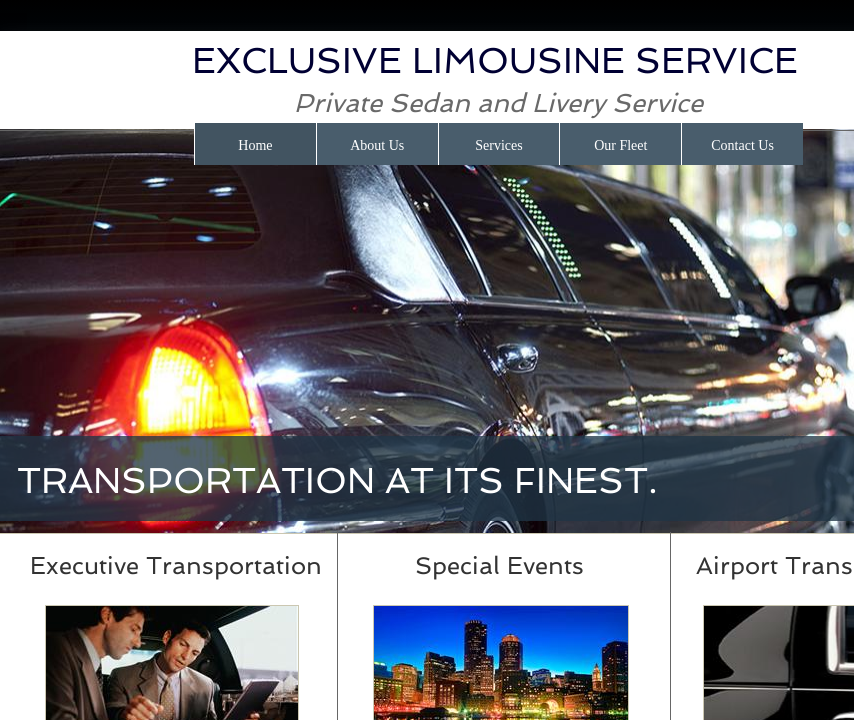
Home (255, 145)
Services (498, 145)
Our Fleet (620, 145)
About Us (377, 145)
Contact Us (742, 145)
